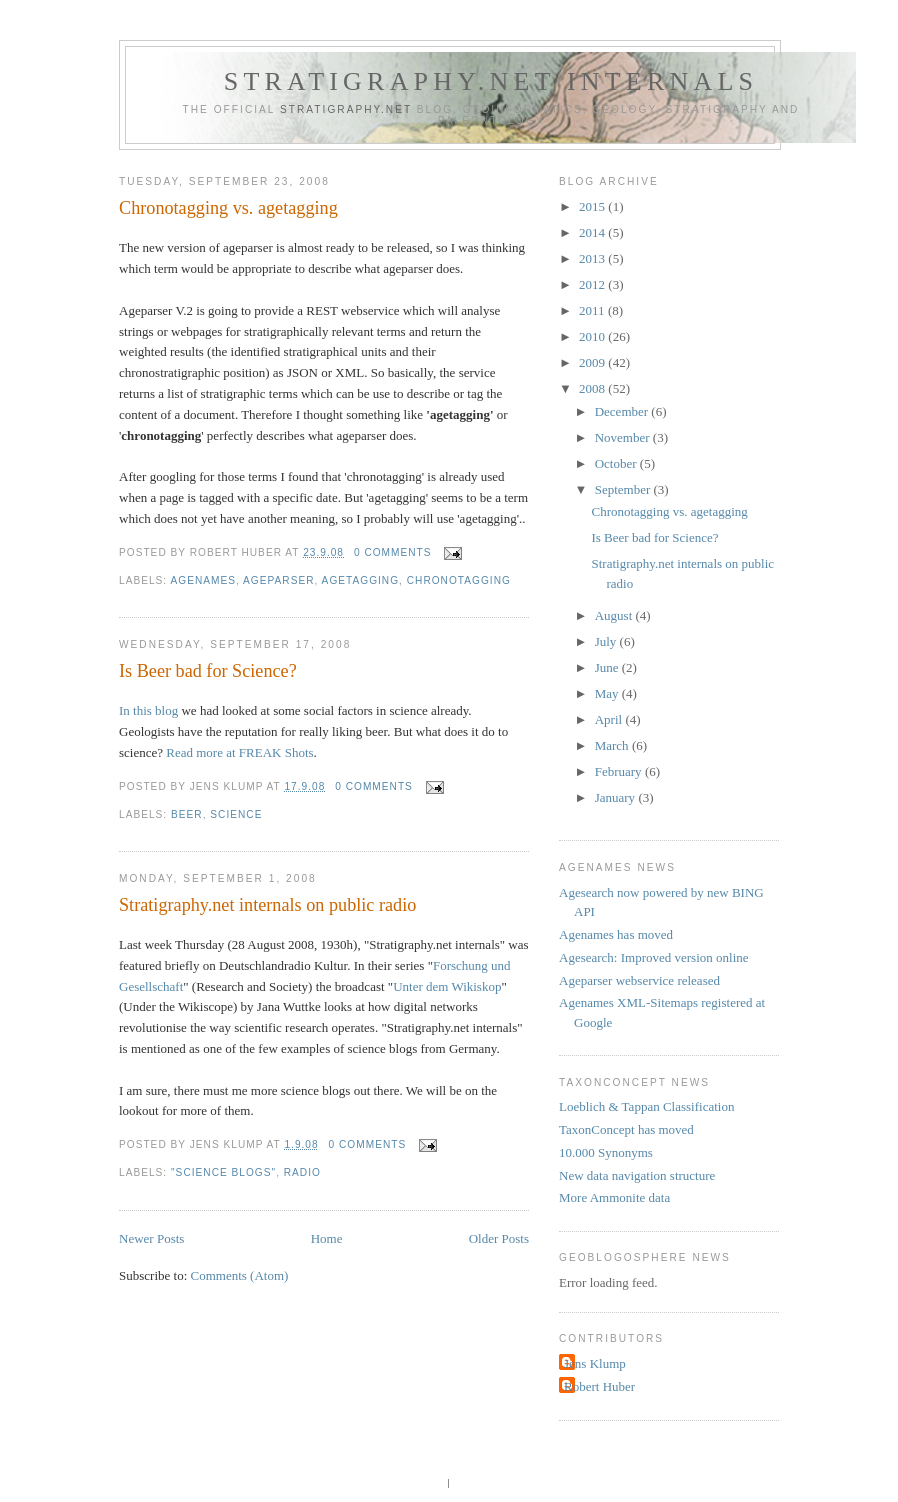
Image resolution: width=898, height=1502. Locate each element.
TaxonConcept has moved (626, 1129)
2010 (593, 336)
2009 (593, 362)
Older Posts (499, 1238)
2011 (593, 310)
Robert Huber (599, 1386)
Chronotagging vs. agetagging (228, 208)
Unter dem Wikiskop (447, 986)
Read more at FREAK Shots (239, 752)
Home (327, 1238)
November (624, 437)
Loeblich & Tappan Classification (646, 1106)
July (607, 641)
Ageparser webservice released (639, 980)
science (236, 814)
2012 (593, 284)
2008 (593, 388)
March (613, 745)
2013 (593, 258)
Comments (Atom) (240, 1275)
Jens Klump (595, 1363)
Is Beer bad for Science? (208, 671)
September (624, 489)
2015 (593, 206)
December (623, 411)
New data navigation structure (637, 1175)
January (617, 797)
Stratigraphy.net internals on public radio (267, 905)
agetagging (360, 580)
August (615, 615)
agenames (203, 580)
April (610, 719)
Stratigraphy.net (346, 109)
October (617, 463)
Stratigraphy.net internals (491, 81)
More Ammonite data (614, 1197)
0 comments (393, 552)
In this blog (148, 710)
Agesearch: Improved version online (654, 957)
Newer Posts (151, 1238)
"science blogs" (223, 1172)
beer (187, 814)
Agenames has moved (616, 934)
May (608, 693)
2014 (593, 232)
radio (302, 1172)
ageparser (278, 580)
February (620, 771)
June (608, 667)
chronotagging (459, 580)
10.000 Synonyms (606, 1152)
